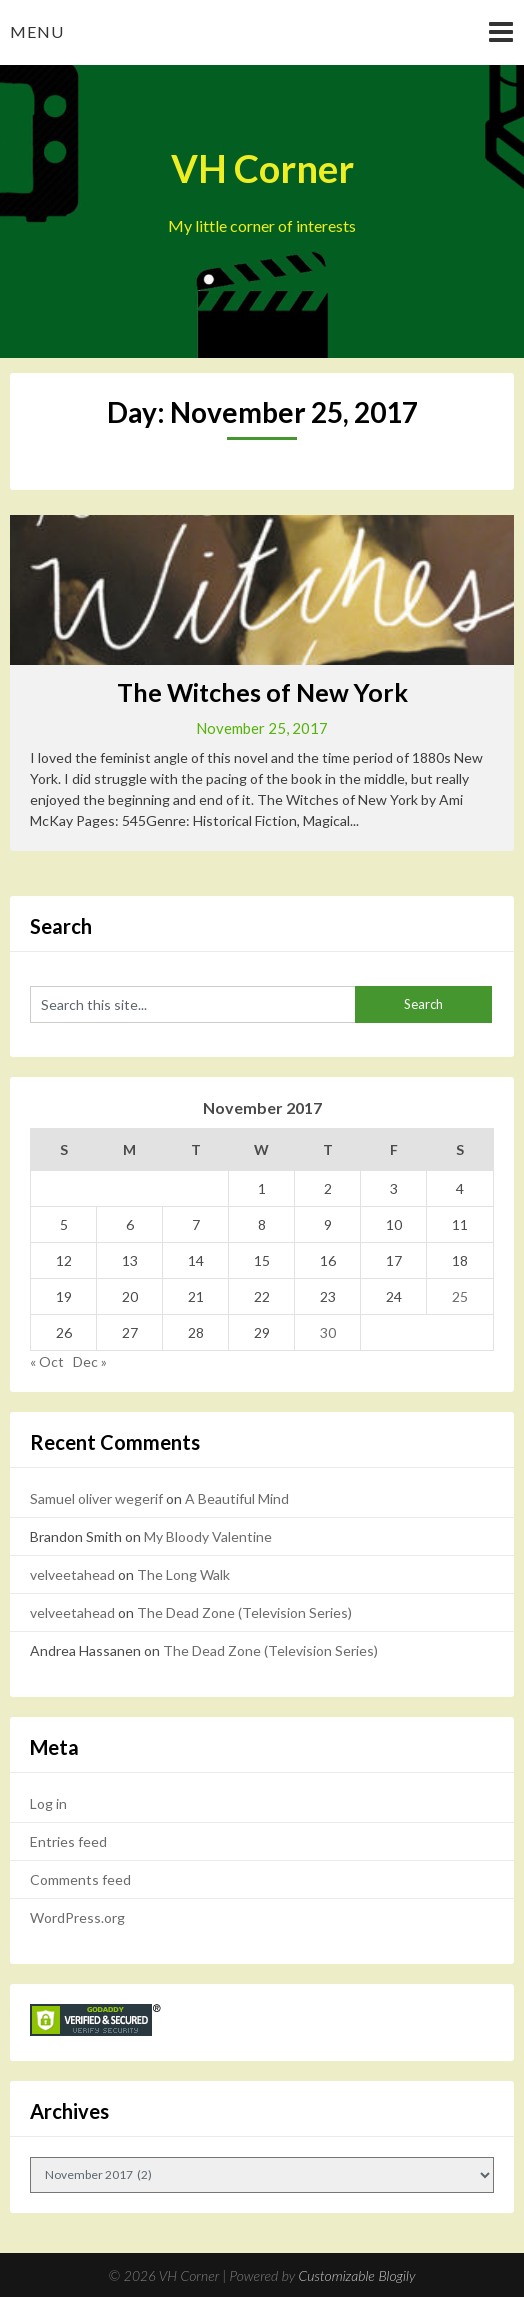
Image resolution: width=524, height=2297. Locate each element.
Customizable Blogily (357, 2275)
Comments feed (80, 1879)
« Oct (47, 1361)
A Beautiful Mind (237, 1498)
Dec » (90, 1361)
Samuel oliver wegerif (96, 1498)
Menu (37, 31)
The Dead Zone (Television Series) (244, 1612)
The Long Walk (183, 1574)
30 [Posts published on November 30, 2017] (328, 1332)
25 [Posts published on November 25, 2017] (460, 1296)
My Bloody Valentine (208, 1536)
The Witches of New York (262, 692)
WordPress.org (77, 1917)
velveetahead (72, 1574)
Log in (48, 1803)
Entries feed (68, 1841)
